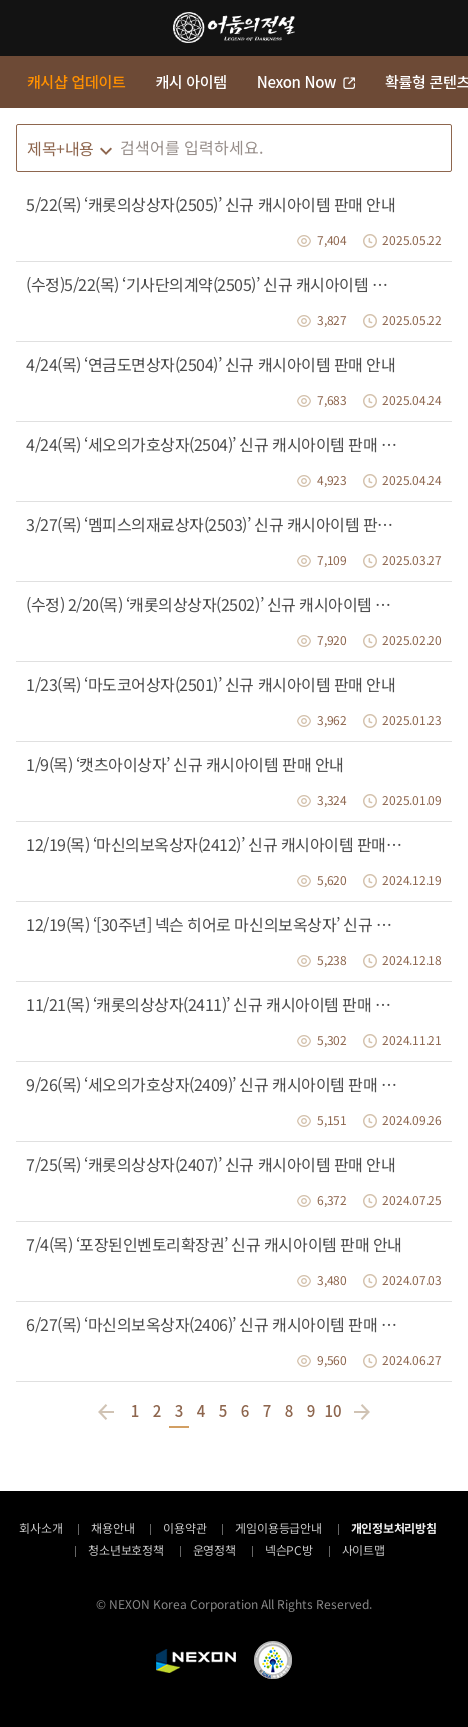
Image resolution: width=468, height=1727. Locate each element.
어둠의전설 (234, 27)
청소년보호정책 (125, 1549)
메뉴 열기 (28, 28)
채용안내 (112, 1527)
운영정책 (214, 1549)
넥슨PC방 (289, 1549)
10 (332, 1410)
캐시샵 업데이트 (76, 81)
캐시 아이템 (190, 81)
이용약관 (184, 1527)
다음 (359, 1412)
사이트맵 (363, 1549)
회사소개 (40, 1527)
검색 (432, 148)
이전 (109, 1412)
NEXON (196, 1661)
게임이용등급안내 (278, 1527)
